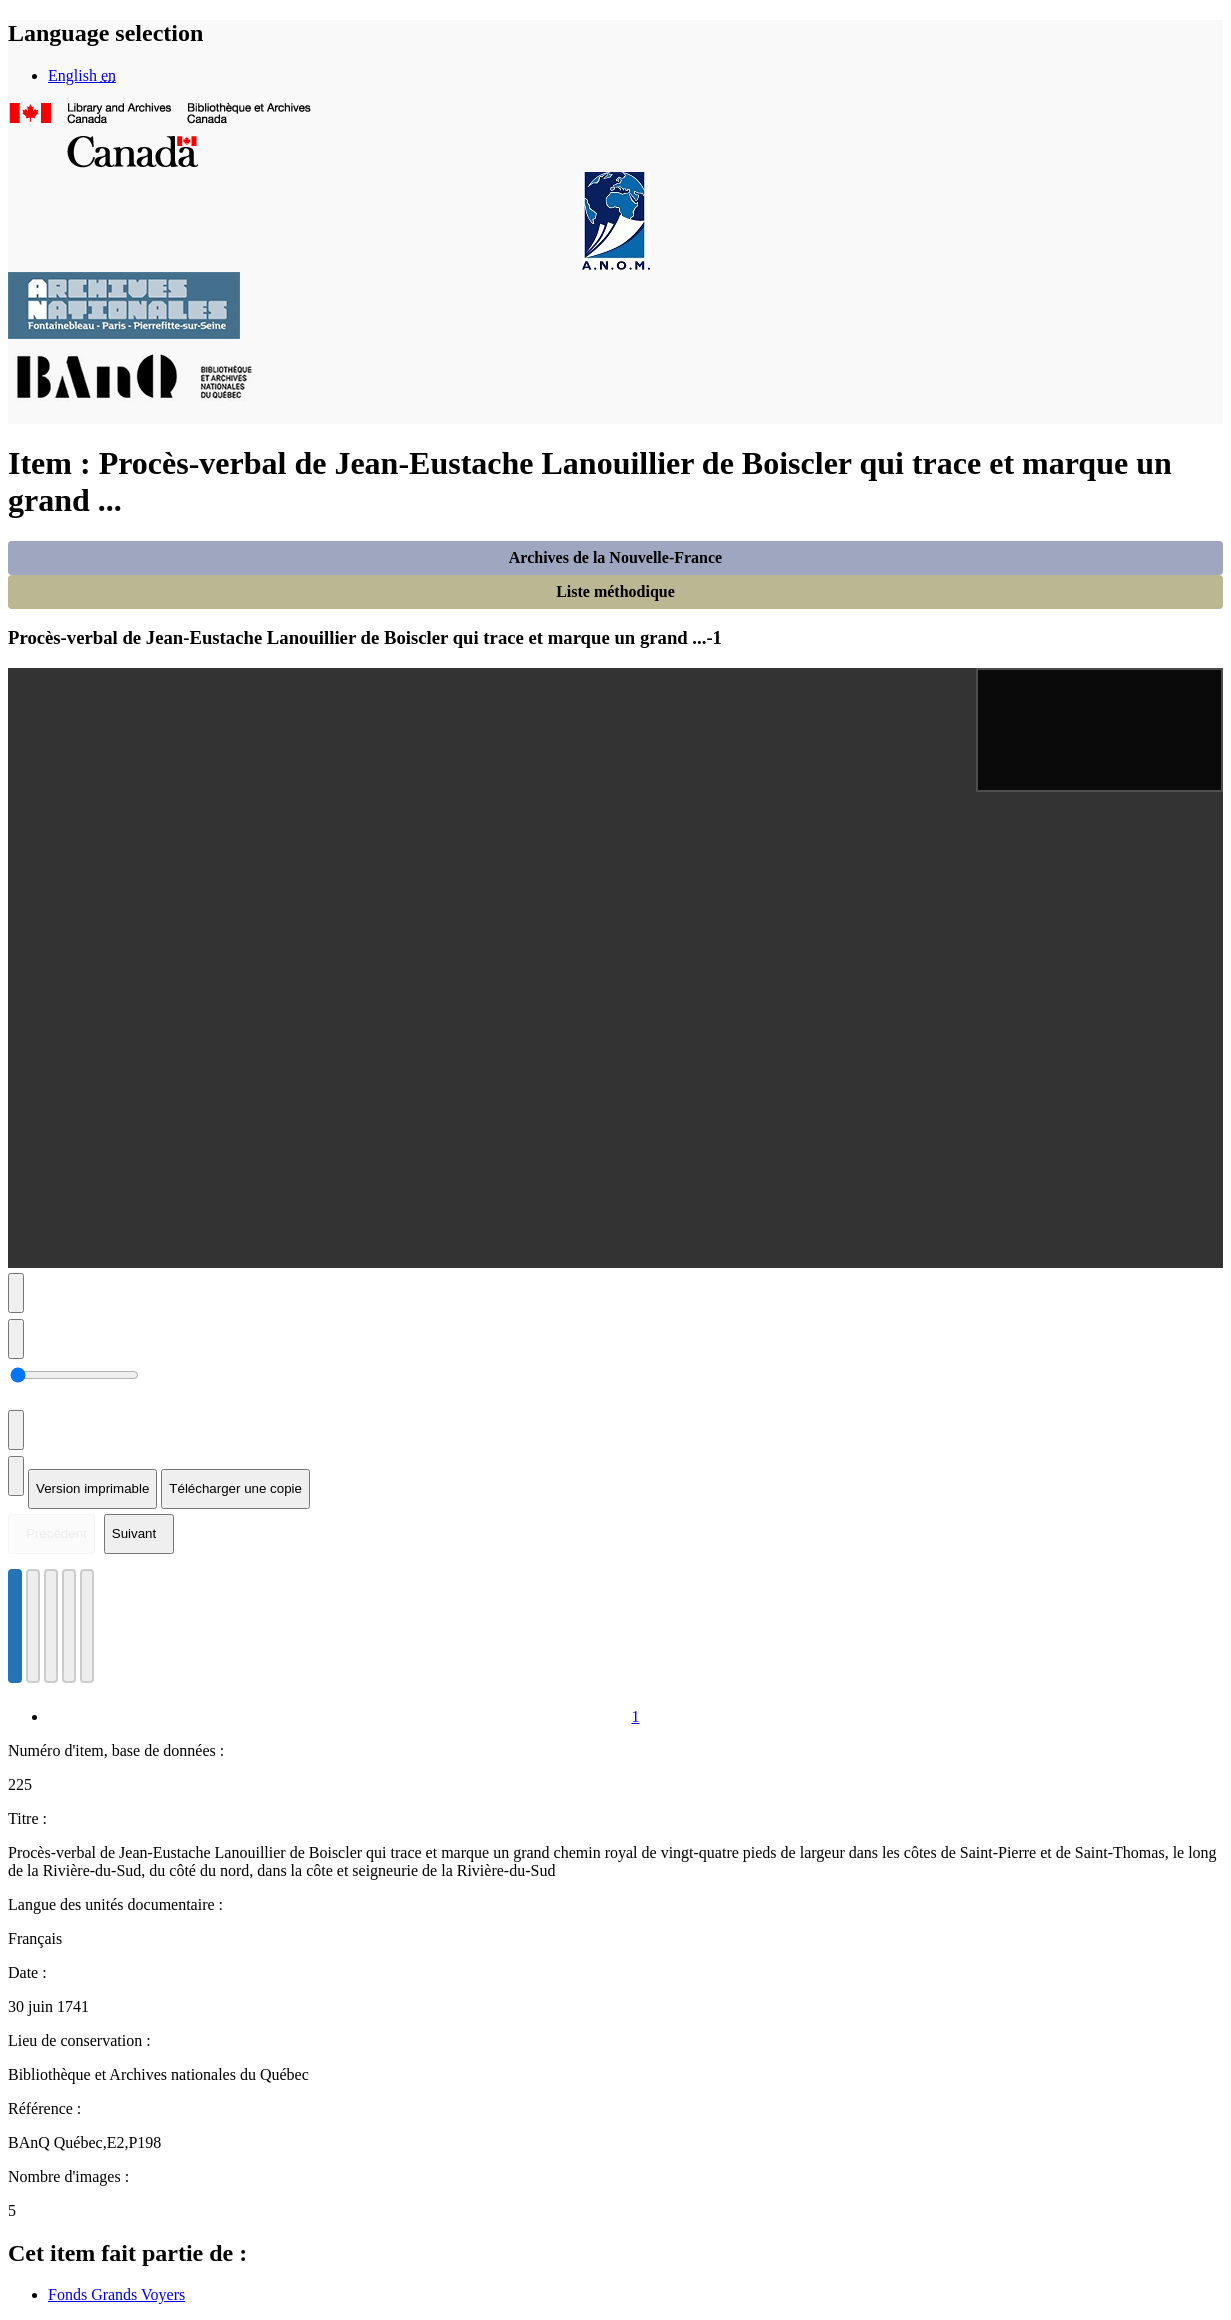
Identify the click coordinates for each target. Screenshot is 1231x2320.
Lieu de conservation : (79, 2040)
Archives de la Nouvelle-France (615, 557)
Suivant (134, 1533)
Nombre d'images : (68, 2176)
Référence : (44, 2108)
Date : (27, 1972)
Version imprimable (92, 1488)
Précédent (56, 1533)
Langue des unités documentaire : (115, 1904)
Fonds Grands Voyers (116, 2294)
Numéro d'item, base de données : (116, 1750)
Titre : (27, 1818)
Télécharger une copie (235, 1488)
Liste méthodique (615, 591)
